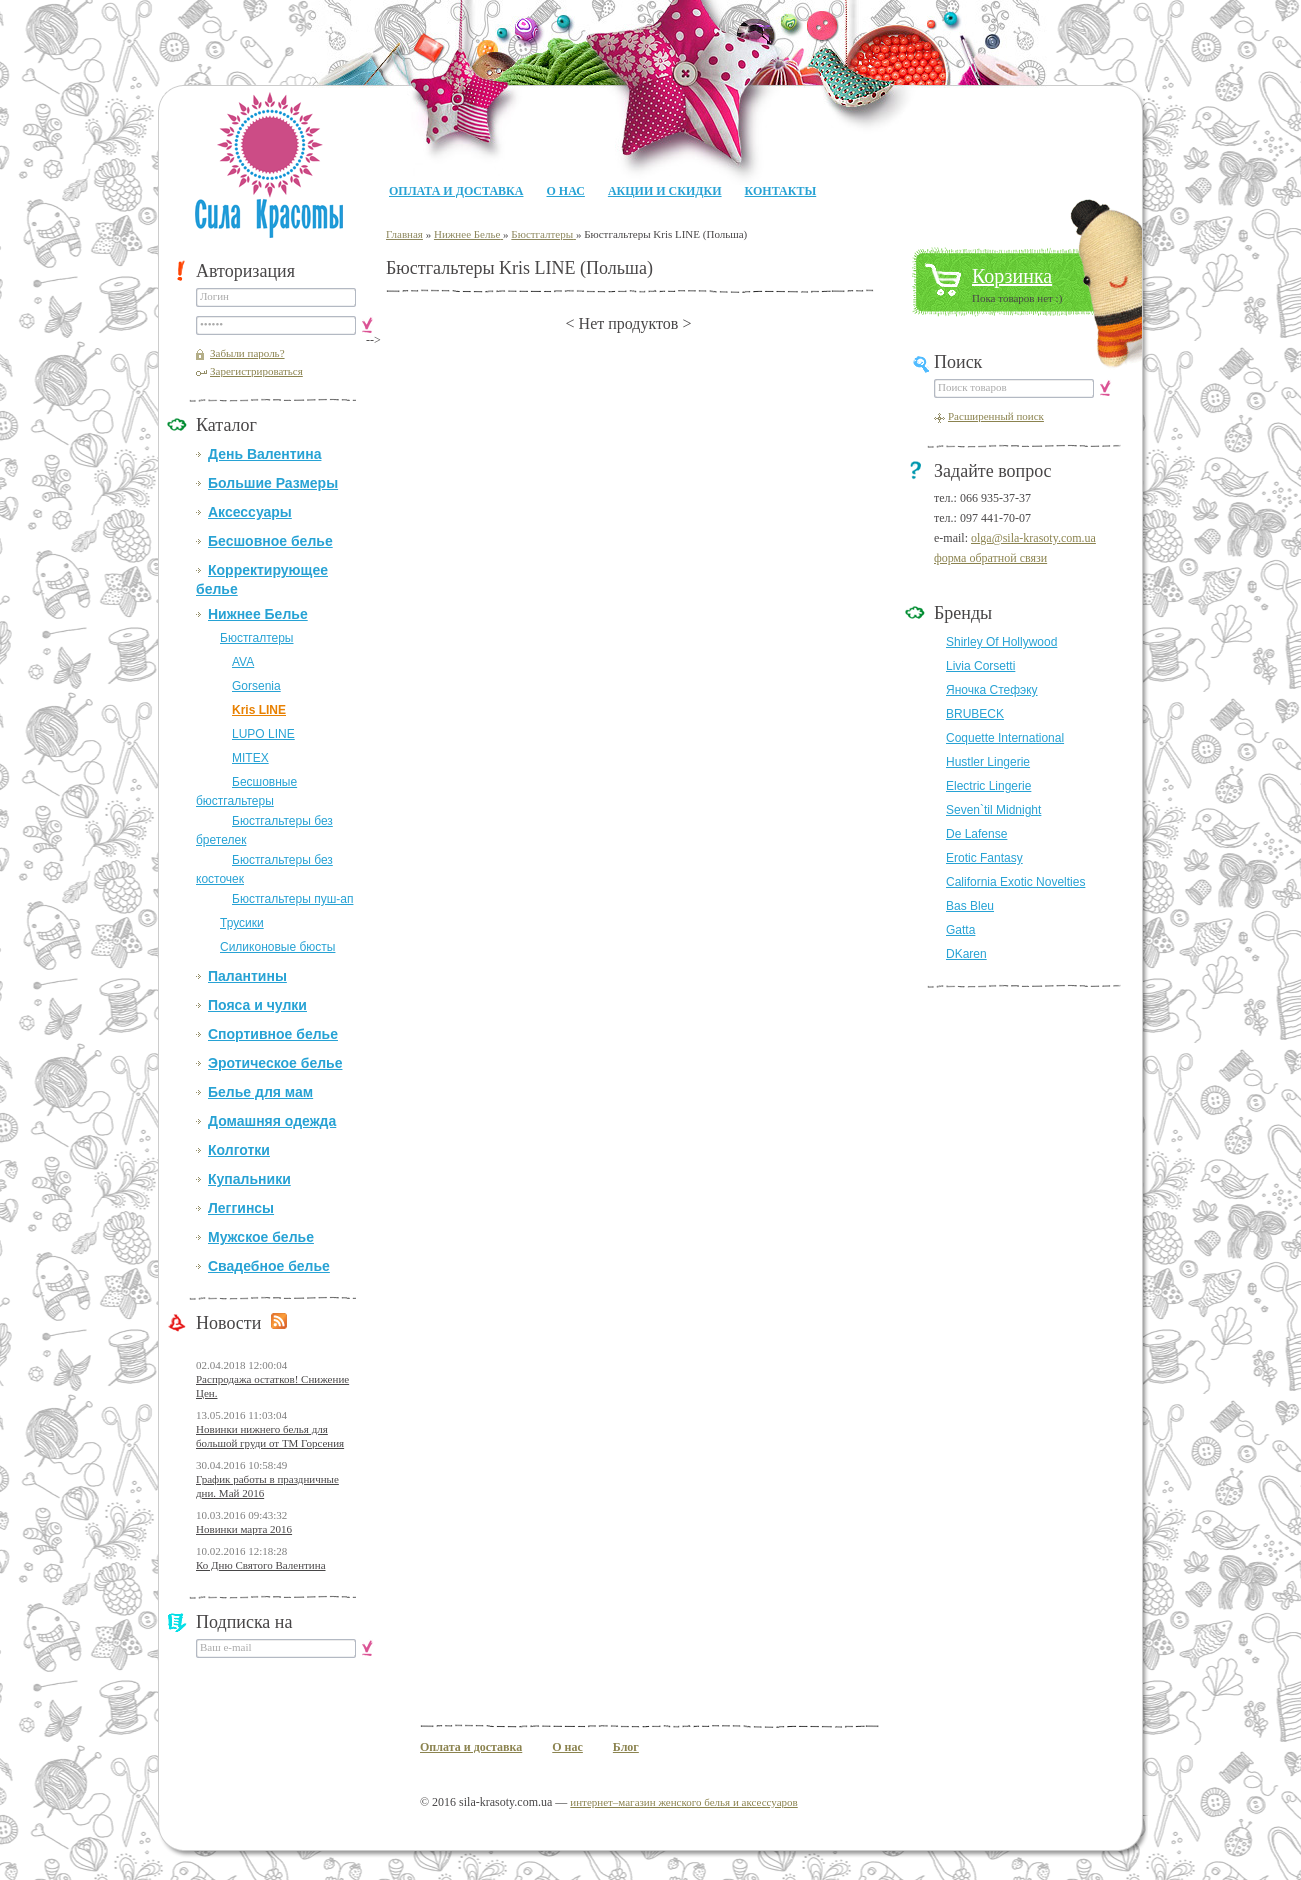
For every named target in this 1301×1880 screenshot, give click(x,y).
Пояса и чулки (257, 1005)
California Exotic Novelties (1015, 882)
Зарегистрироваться (256, 371)
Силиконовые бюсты (277, 947)
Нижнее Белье (258, 614)
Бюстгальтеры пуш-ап (292, 899)
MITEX (250, 758)
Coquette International (1005, 738)
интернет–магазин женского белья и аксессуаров (683, 1802)
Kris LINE (259, 710)
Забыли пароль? (247, 353)
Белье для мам (260, 1092)
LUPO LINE (263, 734)
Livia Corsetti (980, 666)
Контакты (781, 191)
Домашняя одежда (272, 1121)
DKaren (966, 954)
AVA (243, 662)
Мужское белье (261, 1237)
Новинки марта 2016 (244, 1529)
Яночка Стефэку (992, 690)
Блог (626, 1747)
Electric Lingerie (988, 786)
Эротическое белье (275, 1063)
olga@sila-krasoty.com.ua (1033, 538)
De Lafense (976, 834)
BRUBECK (975, 714)
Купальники (249, 1179)
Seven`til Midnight (993, 810)
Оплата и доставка (456, 191)
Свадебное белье (269, 1266)
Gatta (960, 930)
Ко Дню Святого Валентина (261, 1565)
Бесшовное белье (270, 541)
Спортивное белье (273, 1034)
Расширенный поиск (996, 416)
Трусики (242, 923)
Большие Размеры (273, 483)
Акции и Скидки (665, 191)
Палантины (247, 976)
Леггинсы (241, 1208)
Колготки (239, 1150)
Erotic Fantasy (984, 858)
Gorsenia (256, 686)
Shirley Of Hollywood (1001, 642)
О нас (565, 191)
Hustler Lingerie (988, 762)
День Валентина (264, 454)
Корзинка (1012, 276)
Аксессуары (250, 512)
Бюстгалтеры (257, 638)
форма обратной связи (990, 558)
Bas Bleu (970, 906)
